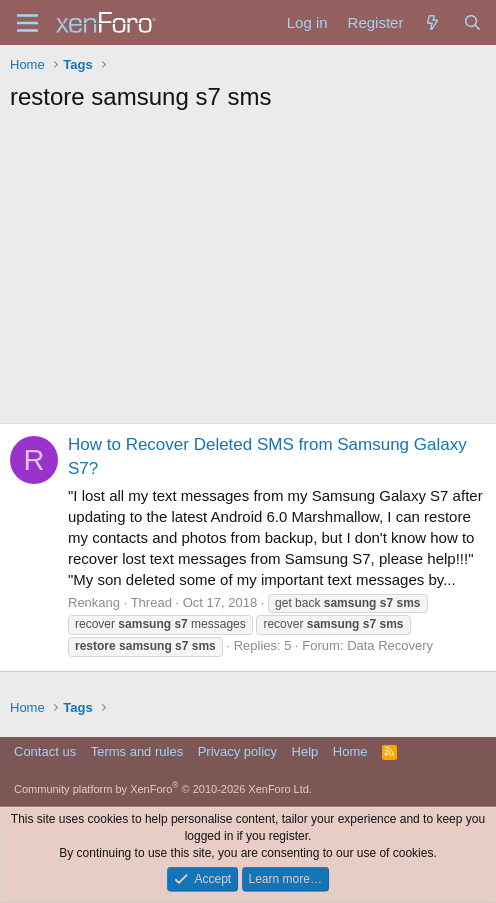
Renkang (94, 602)
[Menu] (27, 23)
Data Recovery (390, 645)
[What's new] (432, 22)
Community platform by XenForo (163, 789)
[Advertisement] (248, 273)
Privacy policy (237, 751)
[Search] (472, 22)
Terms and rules (137, 751)
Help (305, 751)
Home (350, 751)
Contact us (45, 751)
